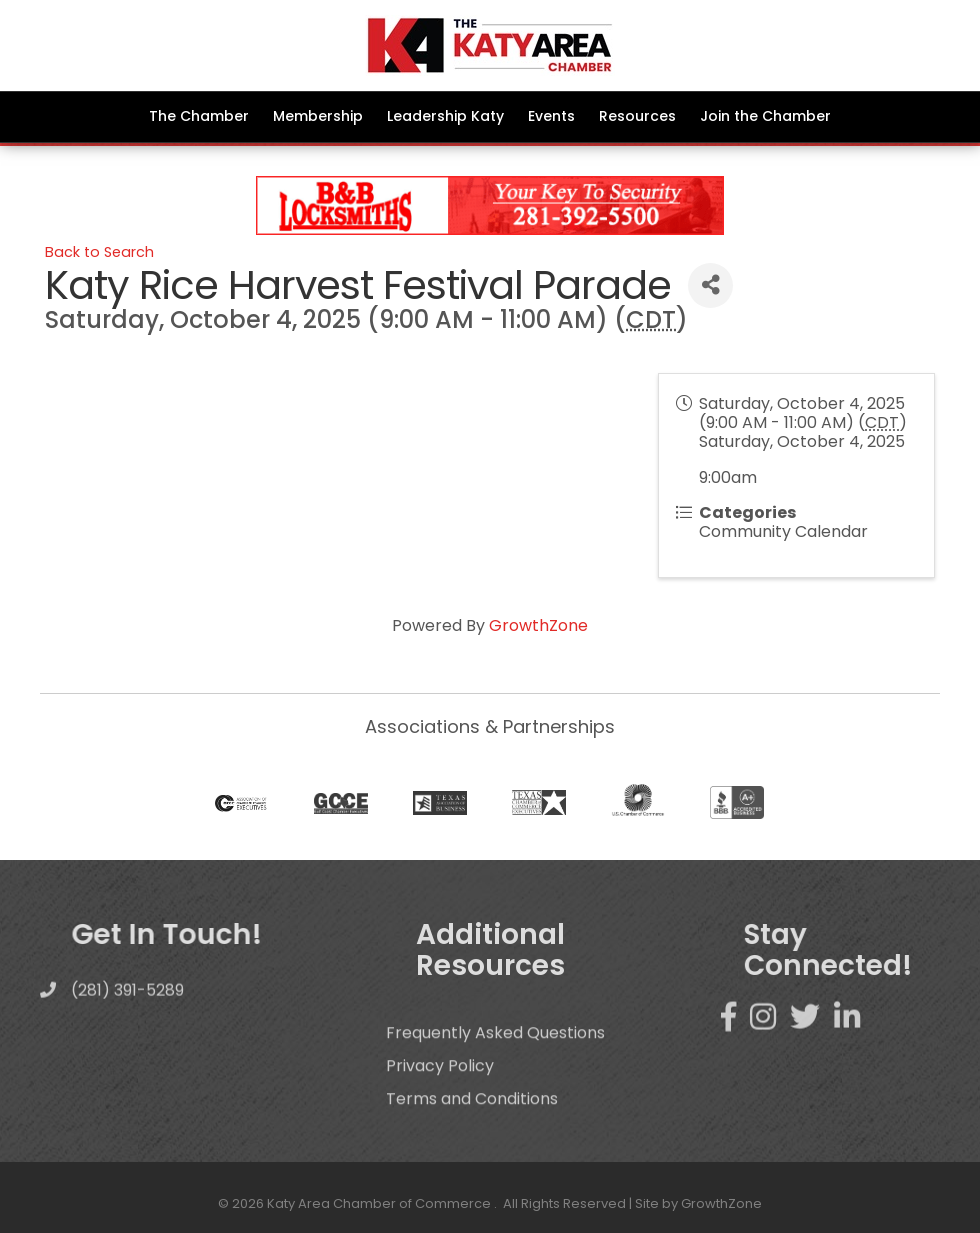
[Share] (710, 285)
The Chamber (199, 116)
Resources (637, 116)
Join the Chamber (765, 116)
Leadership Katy (445, 116)
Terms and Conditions (472, 1126)
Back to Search (99, 252)
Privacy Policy (440, 1093)
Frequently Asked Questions (495, 1060)
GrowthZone (538, 625)
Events (551, 116)
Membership (318, 116)
